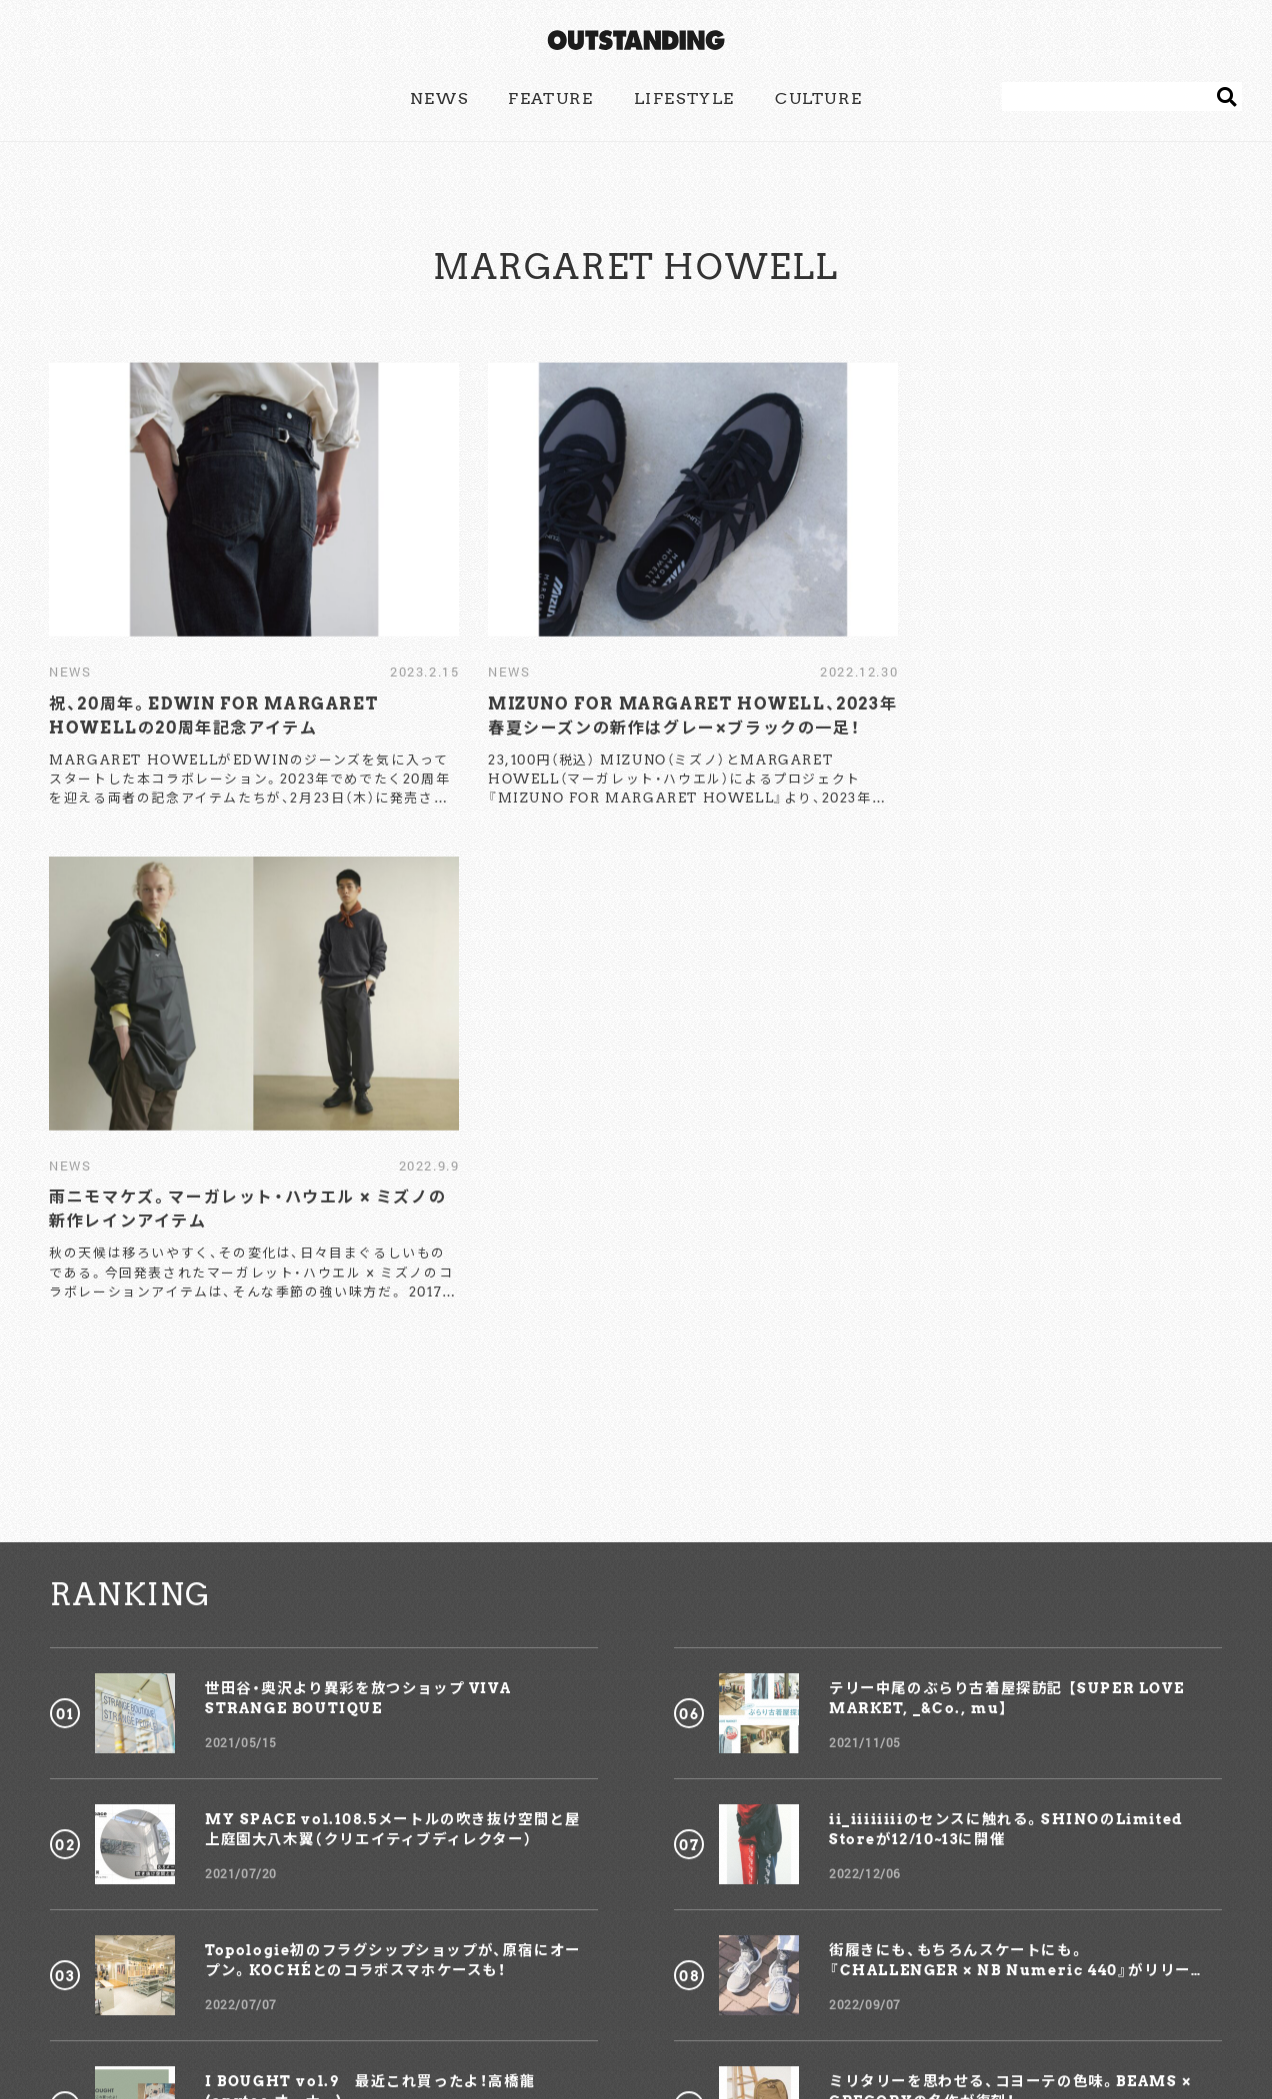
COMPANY (788, 2003)
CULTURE (818, 98)
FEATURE (550, 98)
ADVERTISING (592, 2003)
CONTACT (482, 2003)
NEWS (439, 98)
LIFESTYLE (684, 98)
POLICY (696, 2003)
